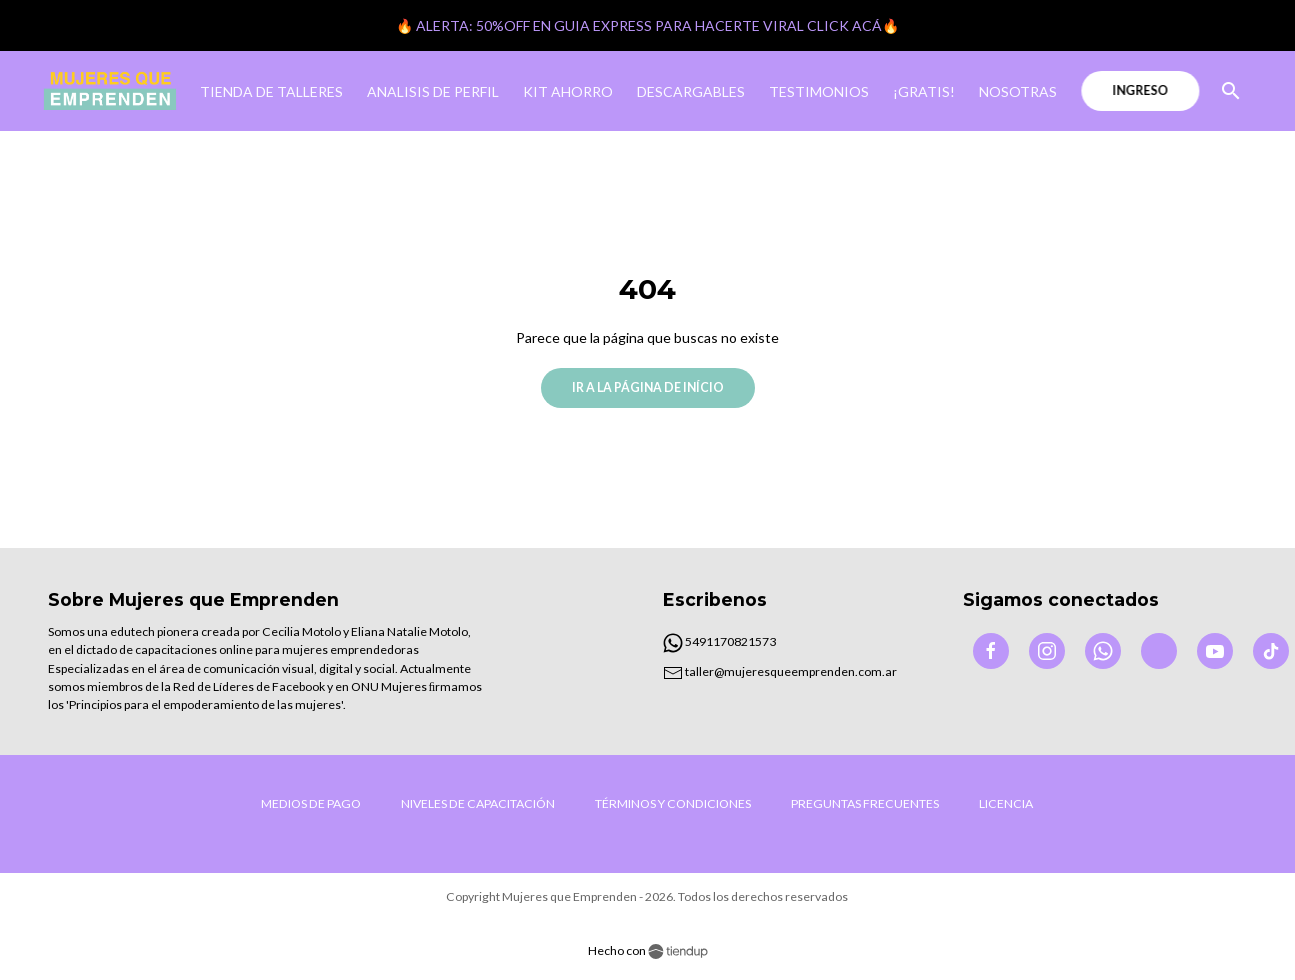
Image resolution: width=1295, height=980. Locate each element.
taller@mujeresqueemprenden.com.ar (780, 671)
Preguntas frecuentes (865, 803)
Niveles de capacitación (478, 803)
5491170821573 (719, 641)
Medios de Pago (311, 803)
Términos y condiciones (673, 803)
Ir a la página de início (648, 387)
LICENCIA (1006, 803)
